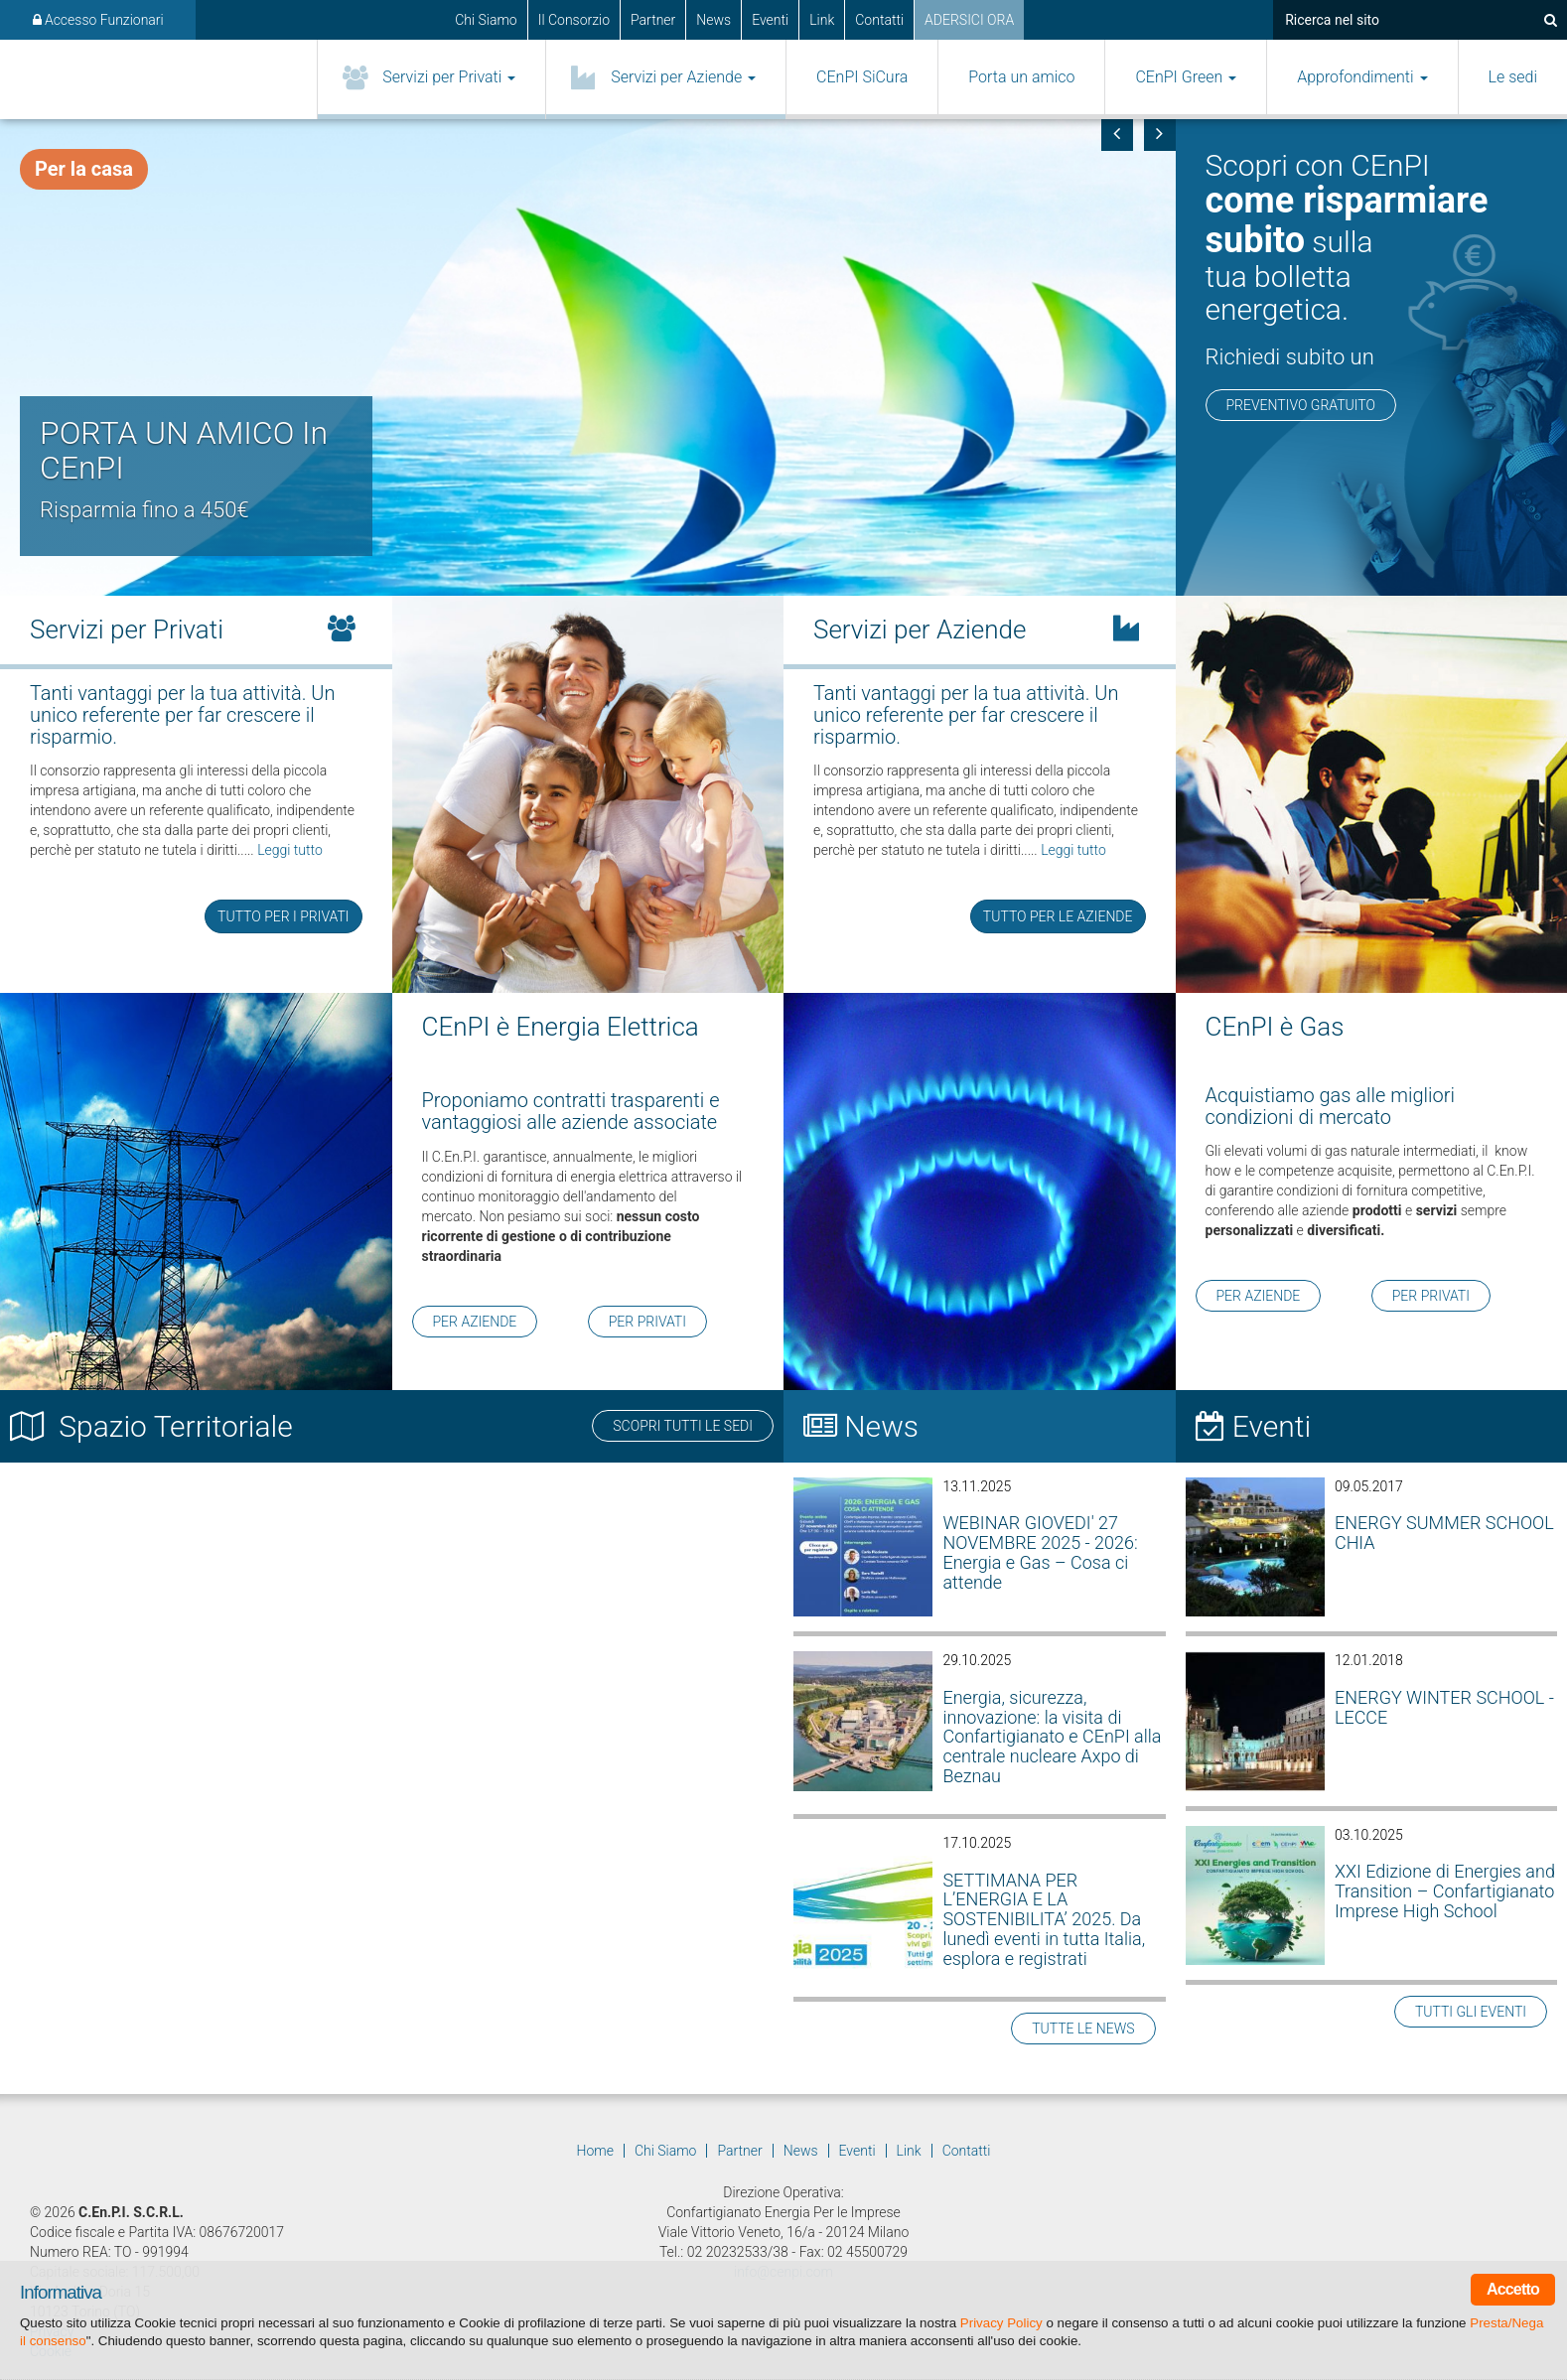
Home (595, 2151)
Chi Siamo (486, 20)
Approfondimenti (1362, 77)
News (713, 20)
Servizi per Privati (448, 77)
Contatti (879, 20)
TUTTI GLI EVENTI (1470, 2012)
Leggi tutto (290, 850)
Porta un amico (1021, 77)
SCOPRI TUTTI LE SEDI (683, 1426)
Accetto (1513, 2289)
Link (821, 20)
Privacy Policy (1001, 2322)
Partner (653, 20)
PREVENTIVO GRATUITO (1300, 405)
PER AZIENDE (475, 1322)
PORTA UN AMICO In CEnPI (184, 450)
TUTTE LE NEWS (1083, 2028)
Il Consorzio (574, 20)
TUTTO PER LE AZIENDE (1058, 916)
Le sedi (1513, 77)
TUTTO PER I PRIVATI (283, 916)
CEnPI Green (1185, 77)
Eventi (770, 20)
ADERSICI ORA (969, 20)
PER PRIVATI (647, 1322)
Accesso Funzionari (98, 20)
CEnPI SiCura (862, 77)
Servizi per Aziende (683, 77)
